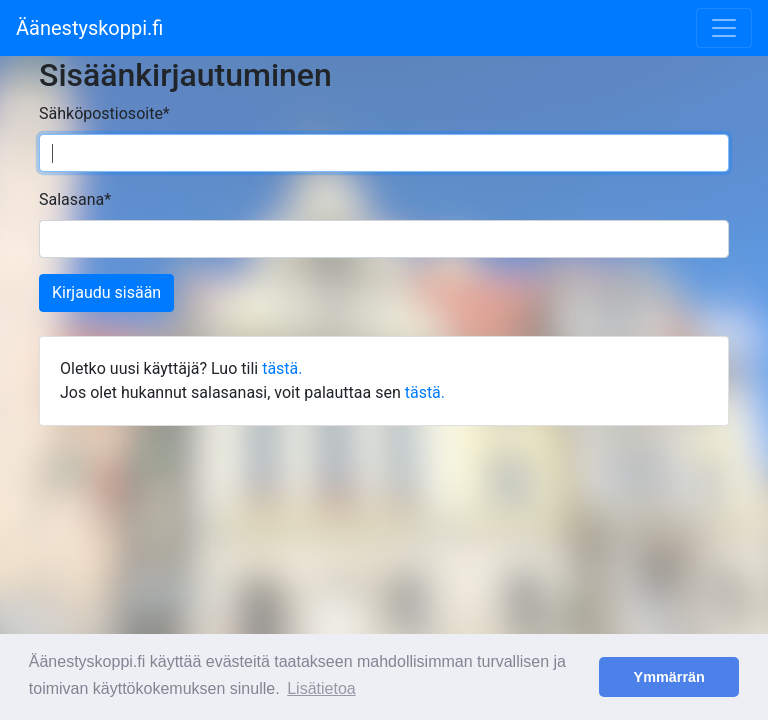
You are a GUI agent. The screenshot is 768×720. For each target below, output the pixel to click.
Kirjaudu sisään (106, 292)
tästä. (282, 368)
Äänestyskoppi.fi (89, 28)
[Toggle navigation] (724, 28)
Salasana (75, 199)
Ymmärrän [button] (669, 677)
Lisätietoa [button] (321, 688)
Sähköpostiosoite (104, 113)
